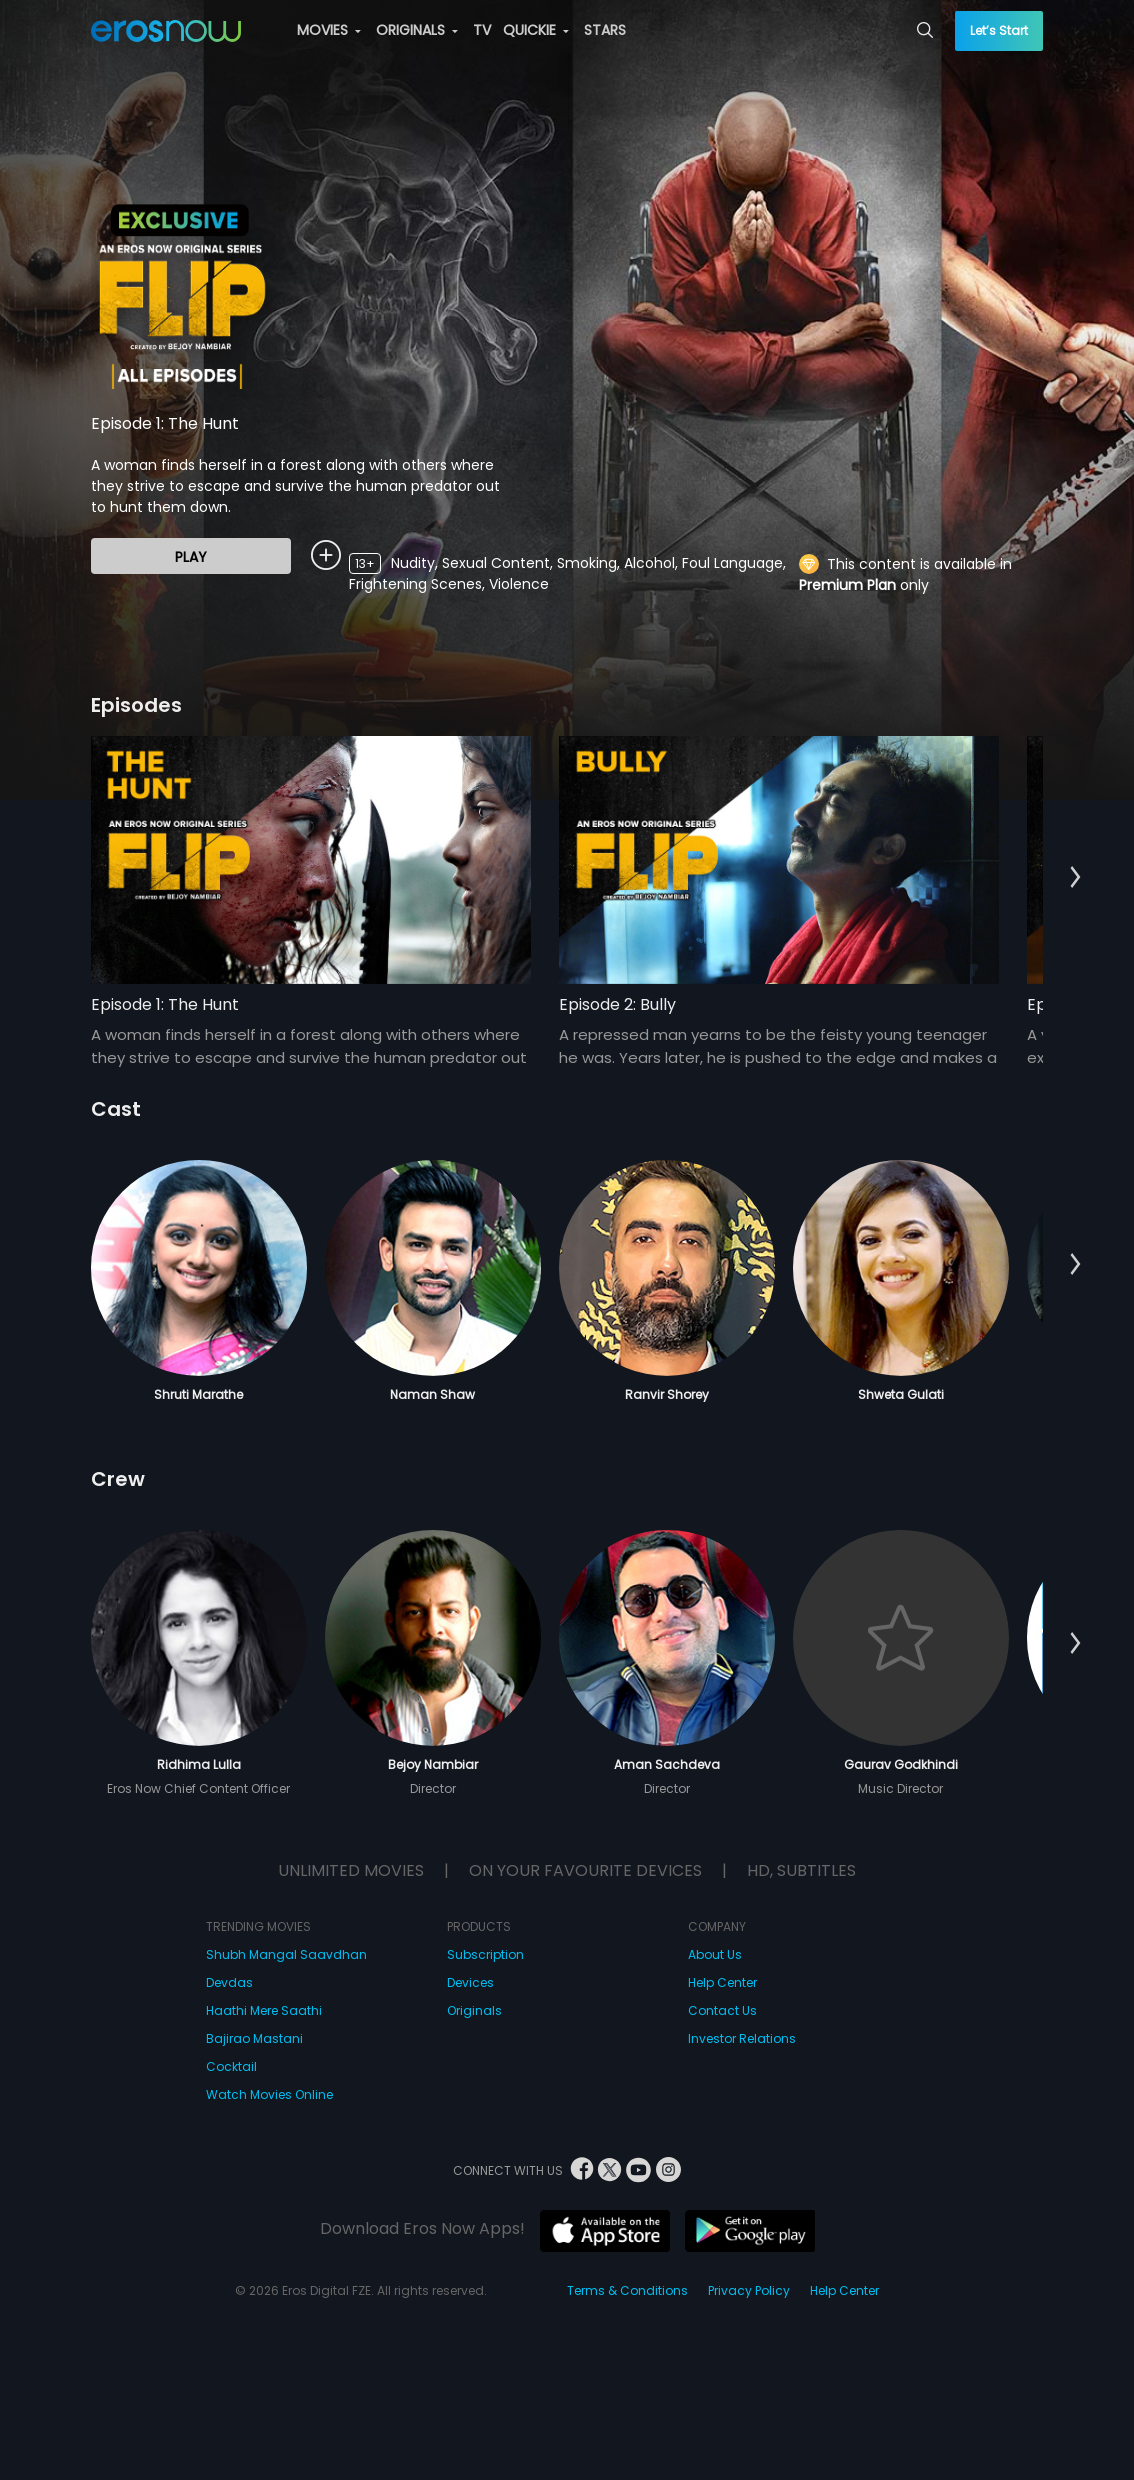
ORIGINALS (417, 30)
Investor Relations (742, 2038)
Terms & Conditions (627, 2290)
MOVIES (329, 30)
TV (482, 30)
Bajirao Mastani (254, 2038)
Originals (474, 2010)
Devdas (229, 1982)
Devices (470, 1982)
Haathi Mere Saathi (264, 2010)
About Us (715, 1954)
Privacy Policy (749, 2290)
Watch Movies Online (269, 2094)
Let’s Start (999, 30)
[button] (1075, 878)
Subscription (485, 1954)
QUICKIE (536, 30)
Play (191, 557)
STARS (605, 30)
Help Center (722, 1982)
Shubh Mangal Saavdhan (286, 1954)
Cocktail (231, 2066)
